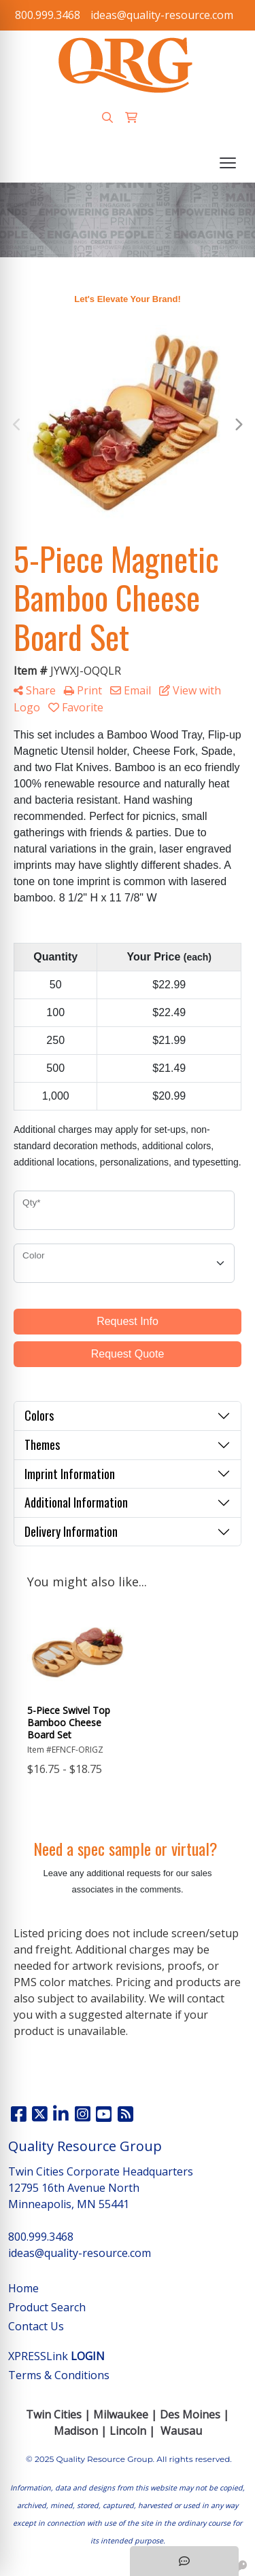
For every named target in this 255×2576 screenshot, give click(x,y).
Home (23, 2288)
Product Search (47, 2307)
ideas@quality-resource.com (161, 14)
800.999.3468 (47, 14)
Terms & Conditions (58, 2375)
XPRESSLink (56, 2356)
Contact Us (36, 2326)
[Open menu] (227, 162)
